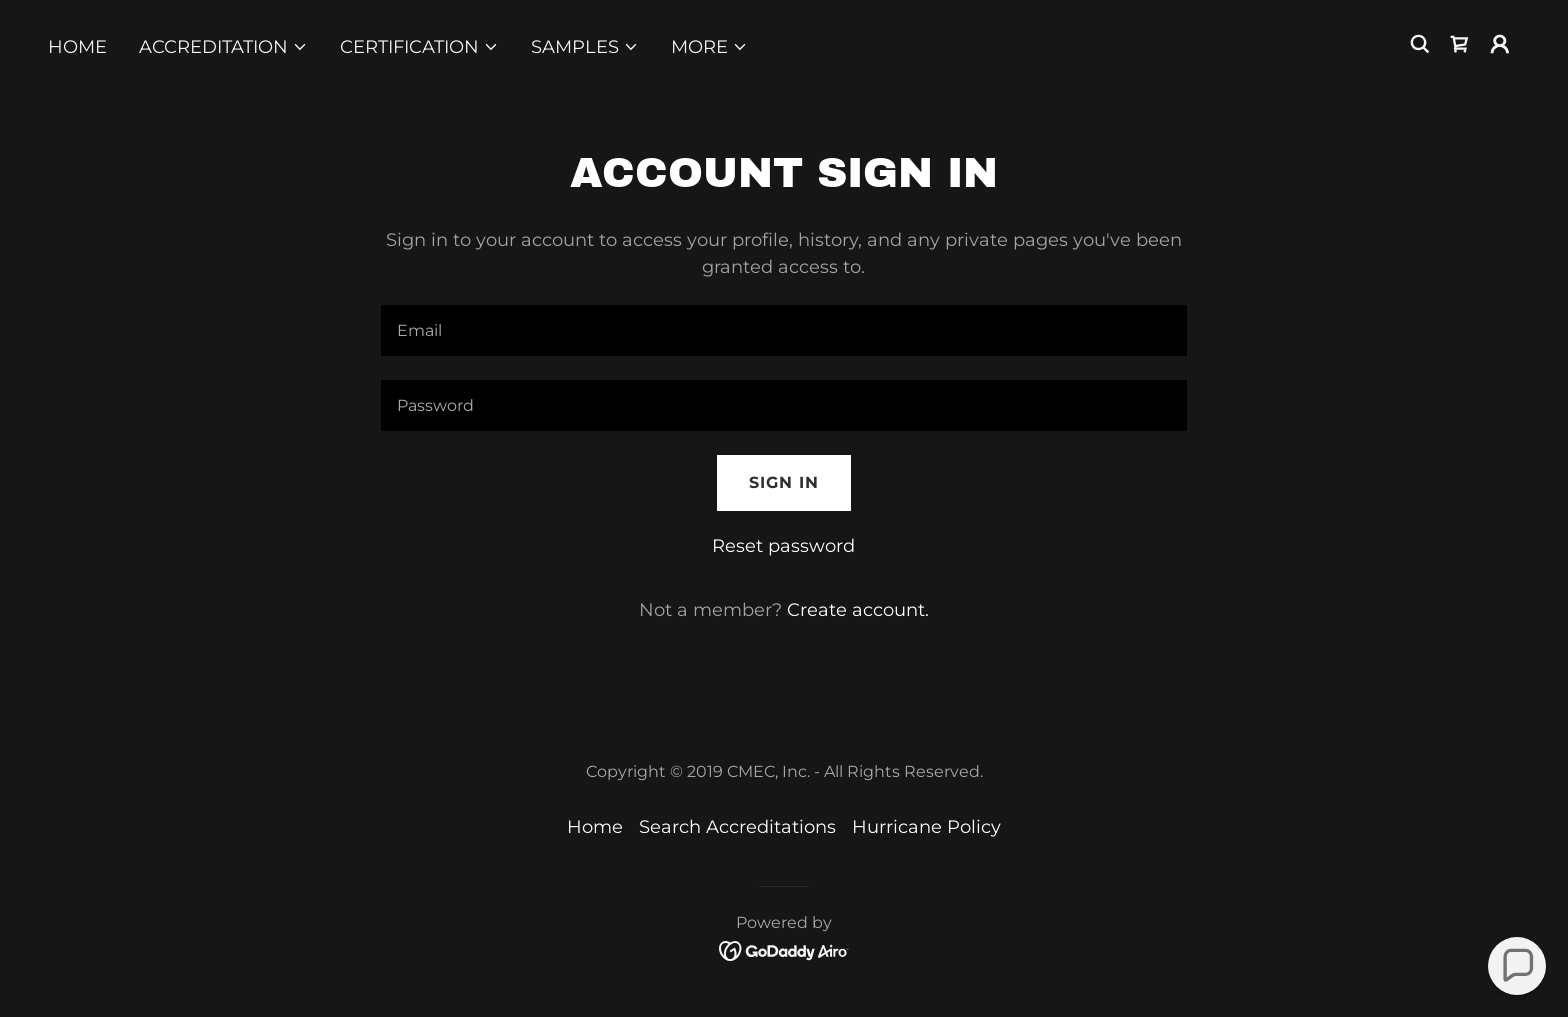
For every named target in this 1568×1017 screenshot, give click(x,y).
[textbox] (783, 330)
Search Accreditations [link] (737, 827)
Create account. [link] (858, 610)
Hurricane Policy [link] (926, 827)
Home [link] (77, 47)
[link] (1460, 44)
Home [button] (595, 827)
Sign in (784, 482)
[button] (223, 47)
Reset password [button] (783, 546)
